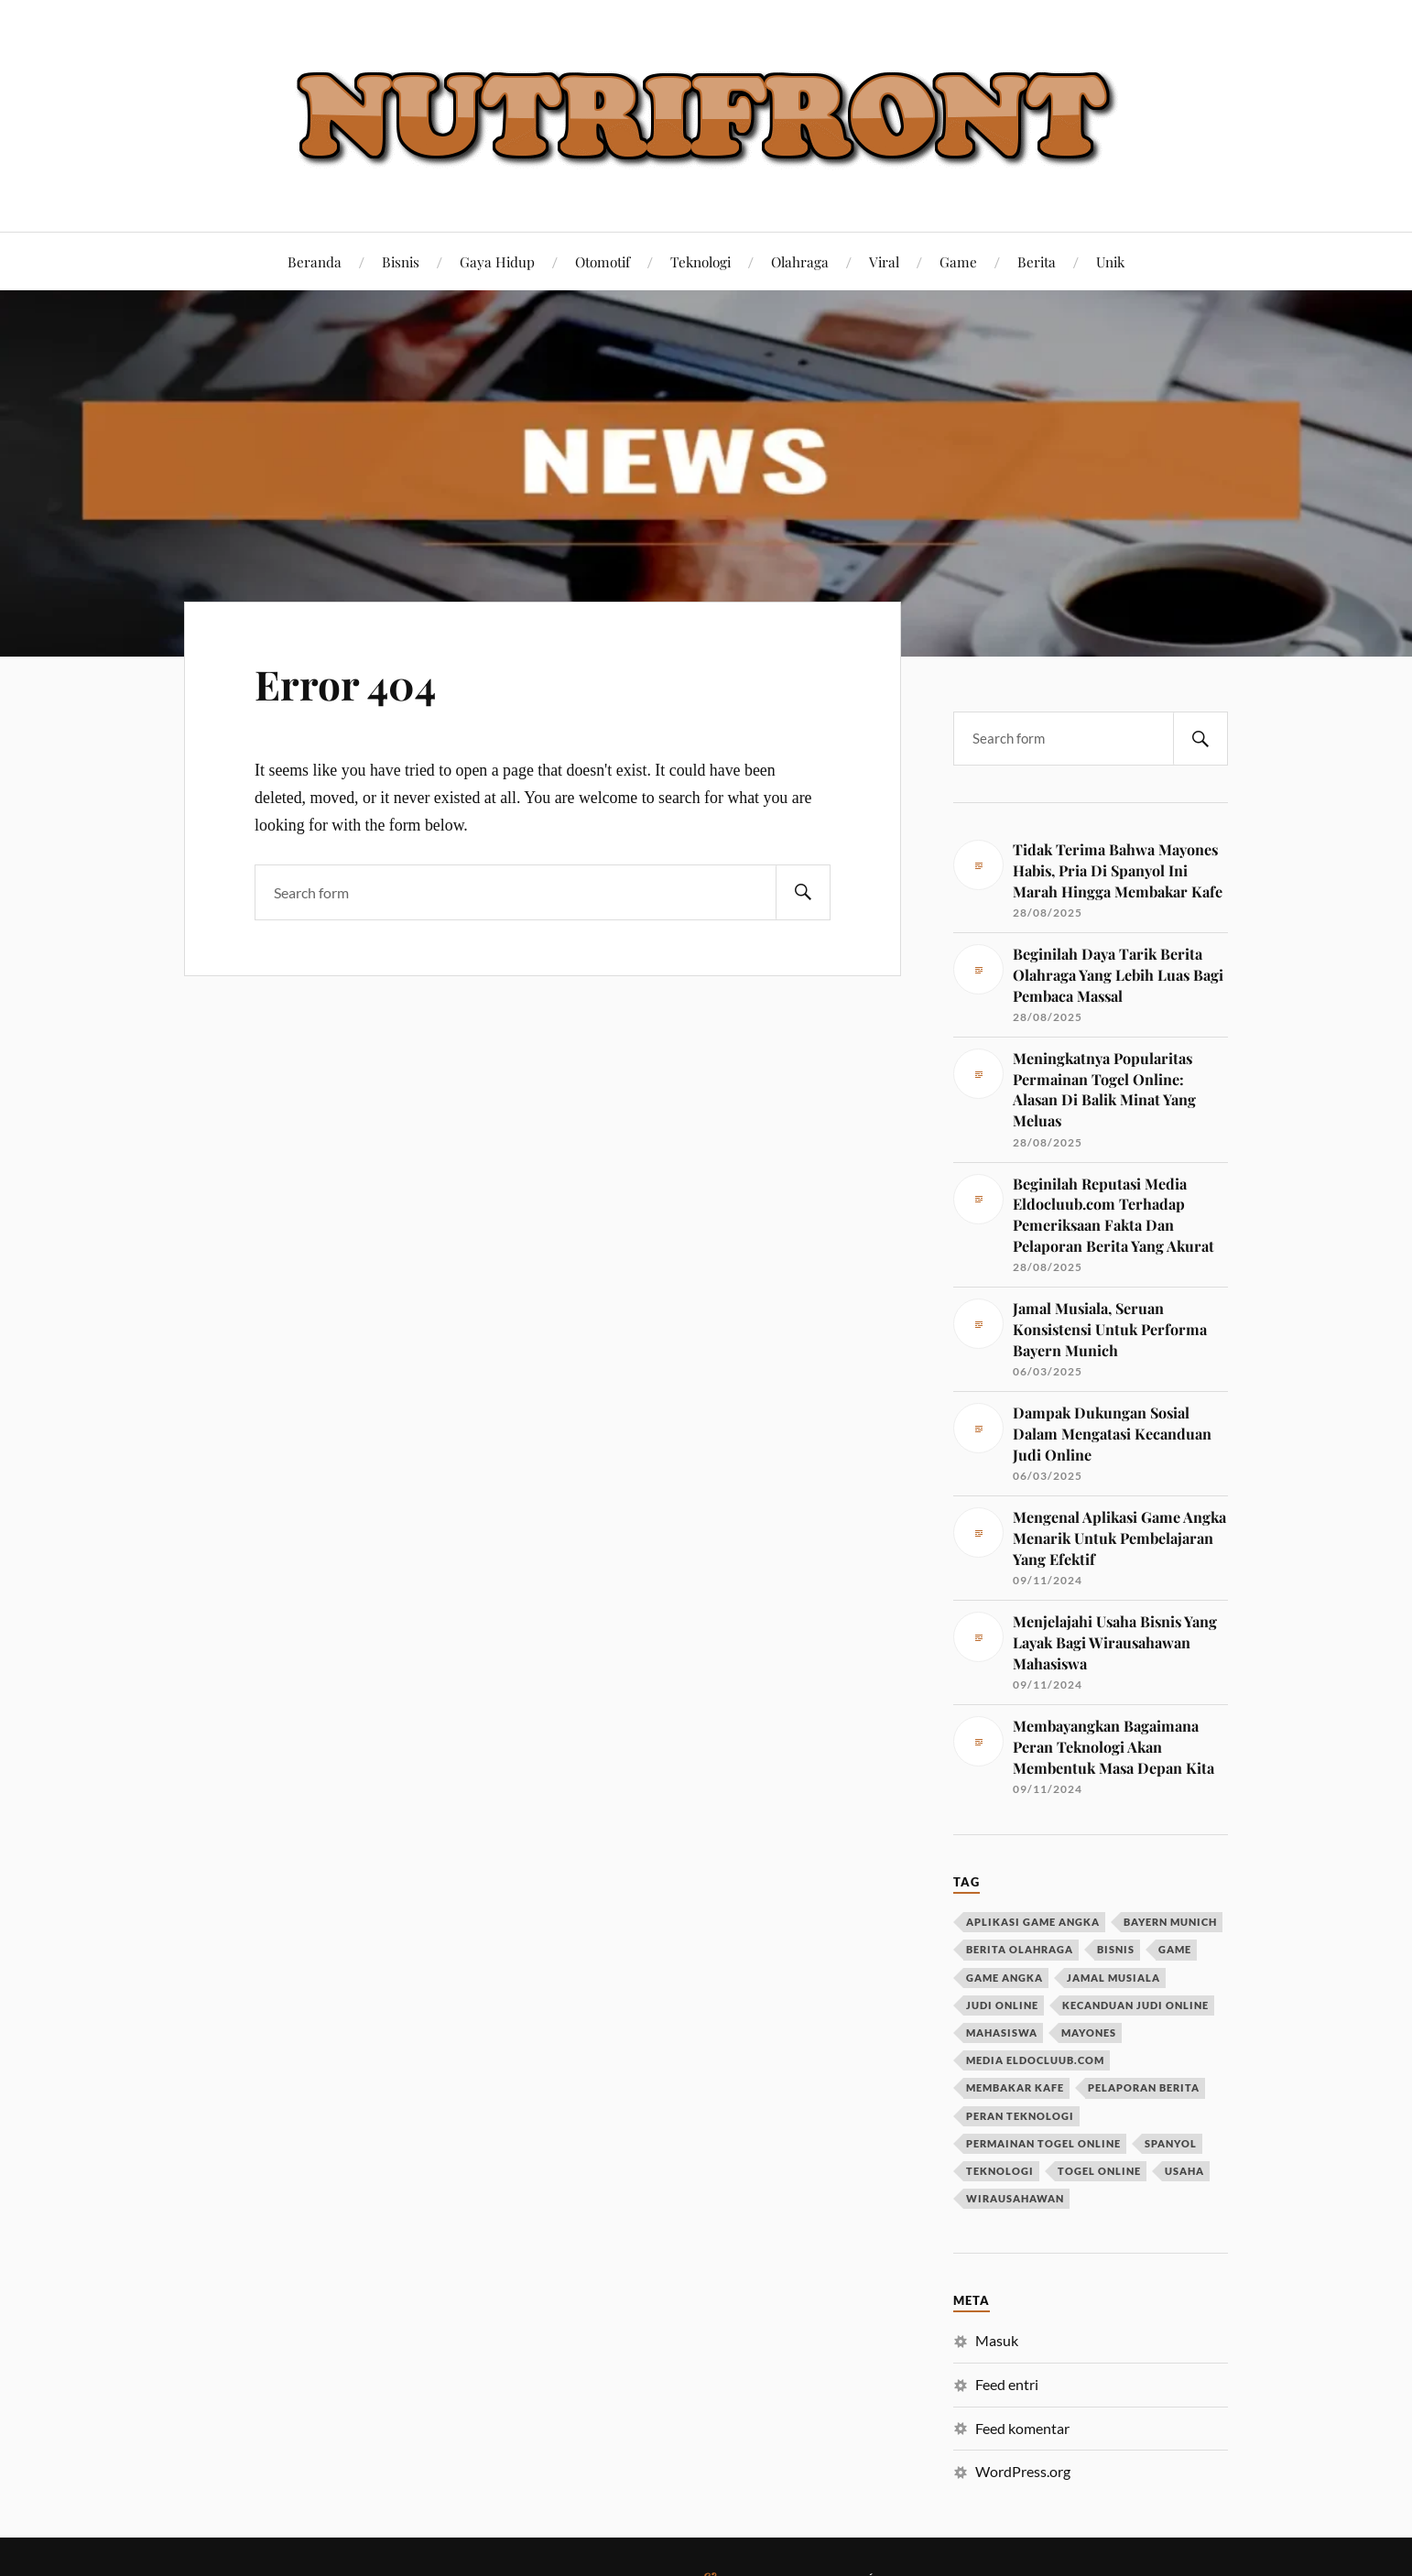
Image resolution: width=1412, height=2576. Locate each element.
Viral (884, 261)
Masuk (996, 2340)
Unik (1110, 261)
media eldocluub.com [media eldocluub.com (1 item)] (1035, 2060)
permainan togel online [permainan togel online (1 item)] (1043, 2143)
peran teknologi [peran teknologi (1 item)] (1020, 2116)
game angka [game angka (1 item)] (1004, 1978)
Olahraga (800, 261)
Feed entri (1006, 2384)
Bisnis (400, 261)
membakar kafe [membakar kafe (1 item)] (1015, 2087)
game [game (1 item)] (1174, 1949)
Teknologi (700, 261)
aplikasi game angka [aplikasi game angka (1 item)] (1033, 1922)
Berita (1036, 261)
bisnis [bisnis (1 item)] (1116, 1949)
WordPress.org (1022, 2471)
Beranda (315, 261)
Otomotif (602, 261)
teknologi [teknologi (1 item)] (1000, 2171)
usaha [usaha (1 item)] (1184, 2171)
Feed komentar (1022, 2428)
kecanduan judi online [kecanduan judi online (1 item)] (1135, 2005)
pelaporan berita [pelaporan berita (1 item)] (1144, 2087)
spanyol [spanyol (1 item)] (1171, 2143)
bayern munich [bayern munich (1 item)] (1170, 1922)
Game (958, 261)
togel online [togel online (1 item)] (1099, 2171)
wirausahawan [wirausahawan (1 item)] (1015, 2198)
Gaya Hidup (497, 261)
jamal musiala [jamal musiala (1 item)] (1113, 1978)
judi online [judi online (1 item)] (1002, 2005)
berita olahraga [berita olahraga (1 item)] (1019, 1949)
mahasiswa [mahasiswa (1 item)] (1001, 2032)
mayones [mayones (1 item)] (1088, 2032)
